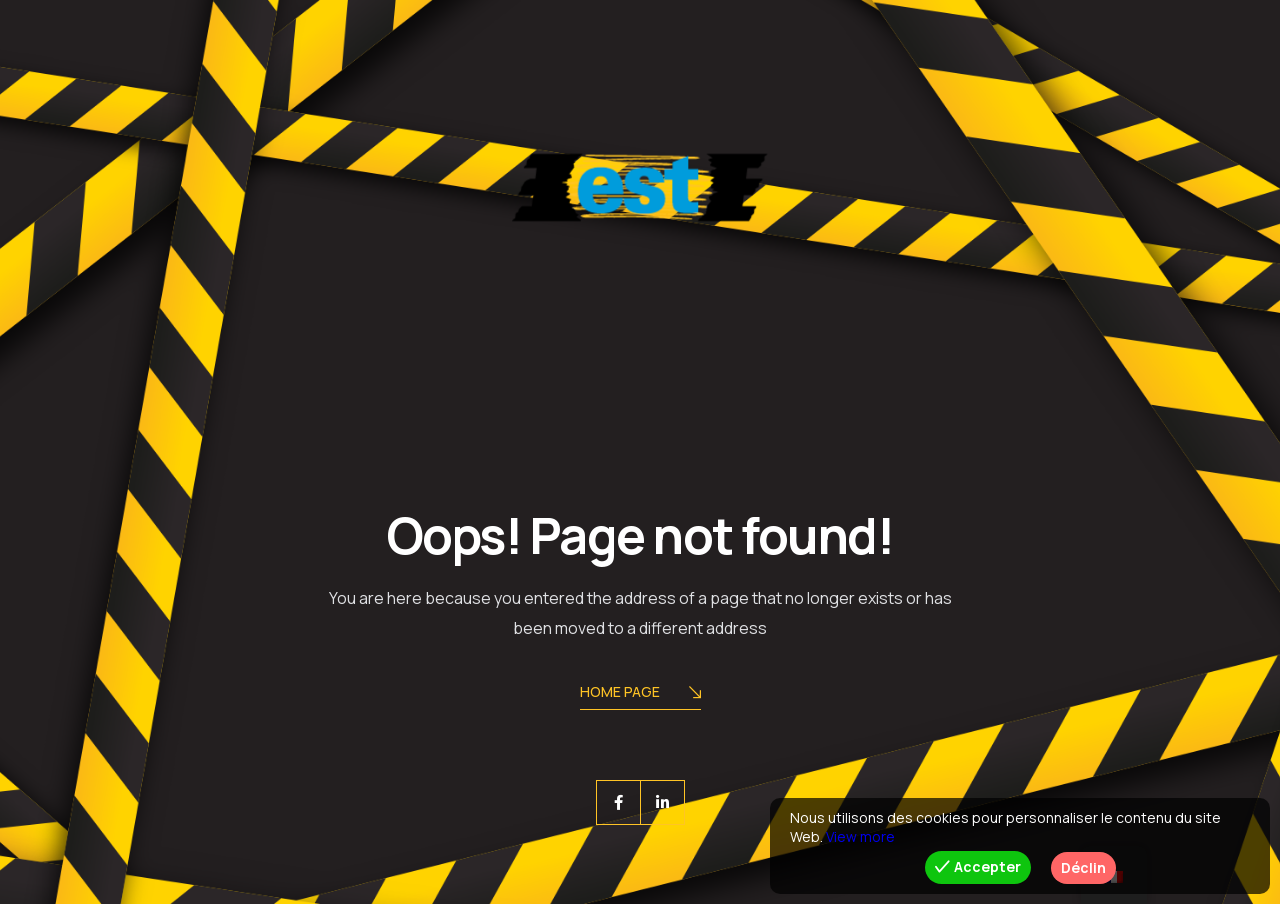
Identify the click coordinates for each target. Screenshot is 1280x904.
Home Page (640, 693)
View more (860, 836)
